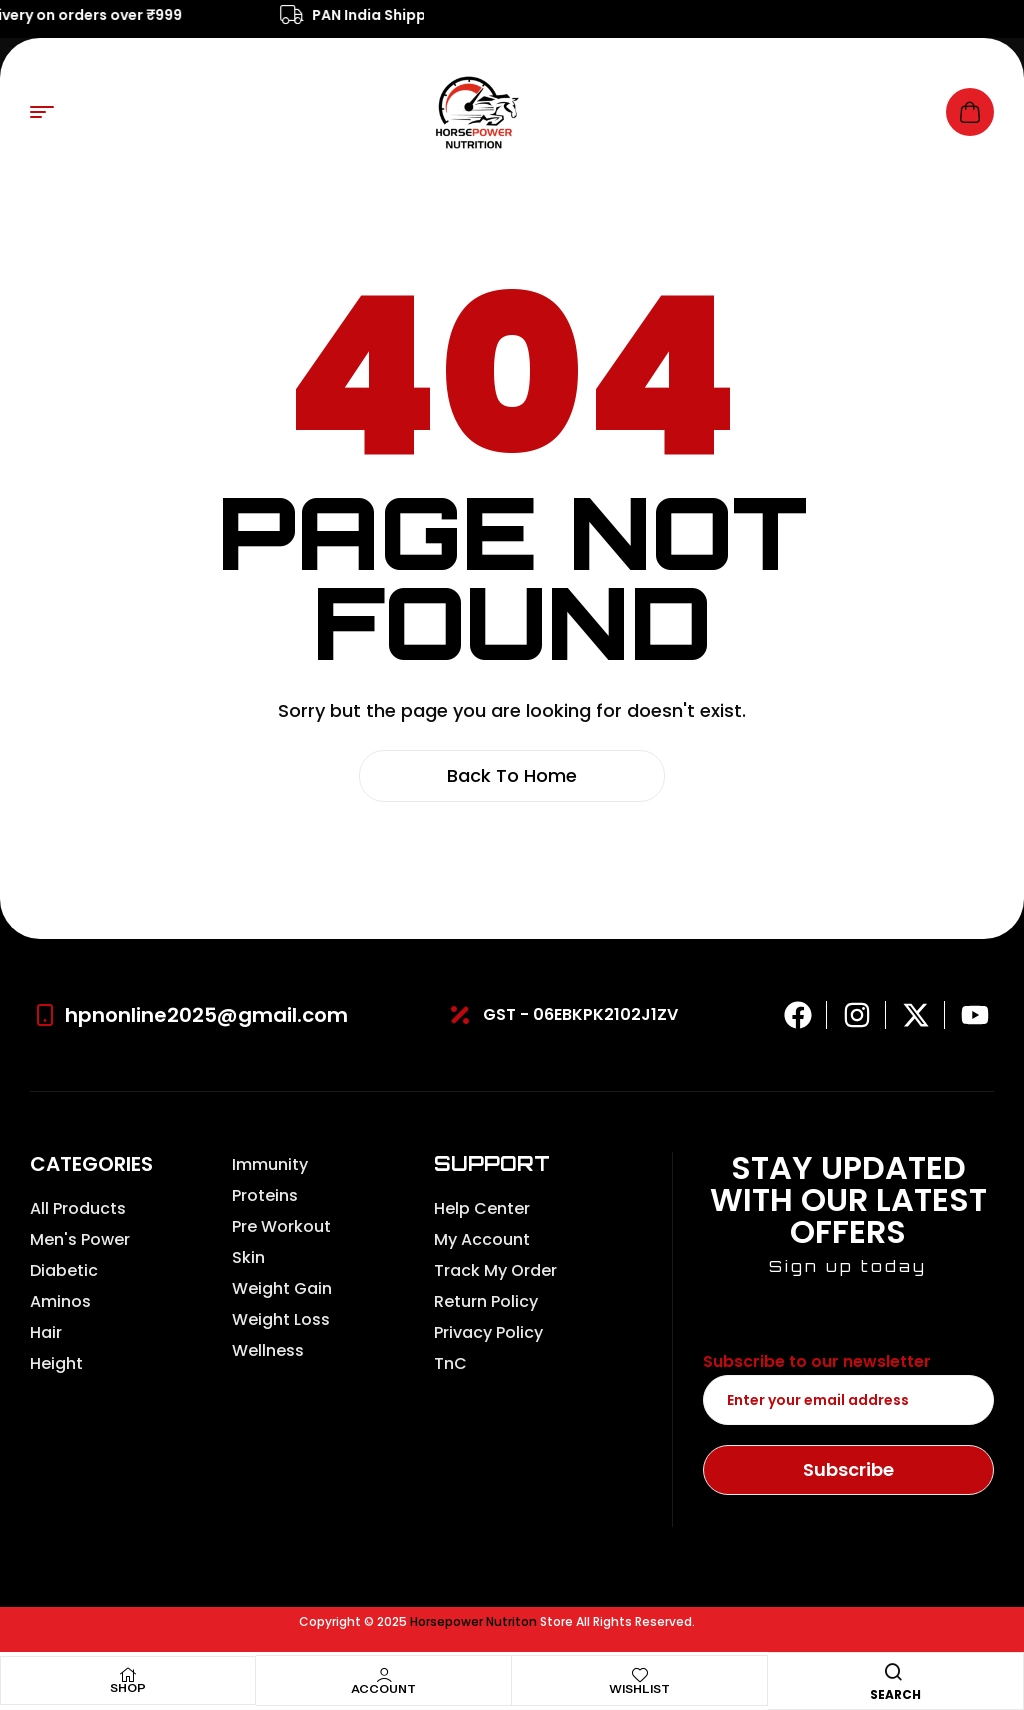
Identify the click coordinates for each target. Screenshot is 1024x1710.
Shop (128, 1687)
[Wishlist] (640, 1675)
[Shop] (128, 1675)
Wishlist (639, 1688)
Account (383, 1688)
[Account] (384, 1675)
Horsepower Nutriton (473, 1621)
